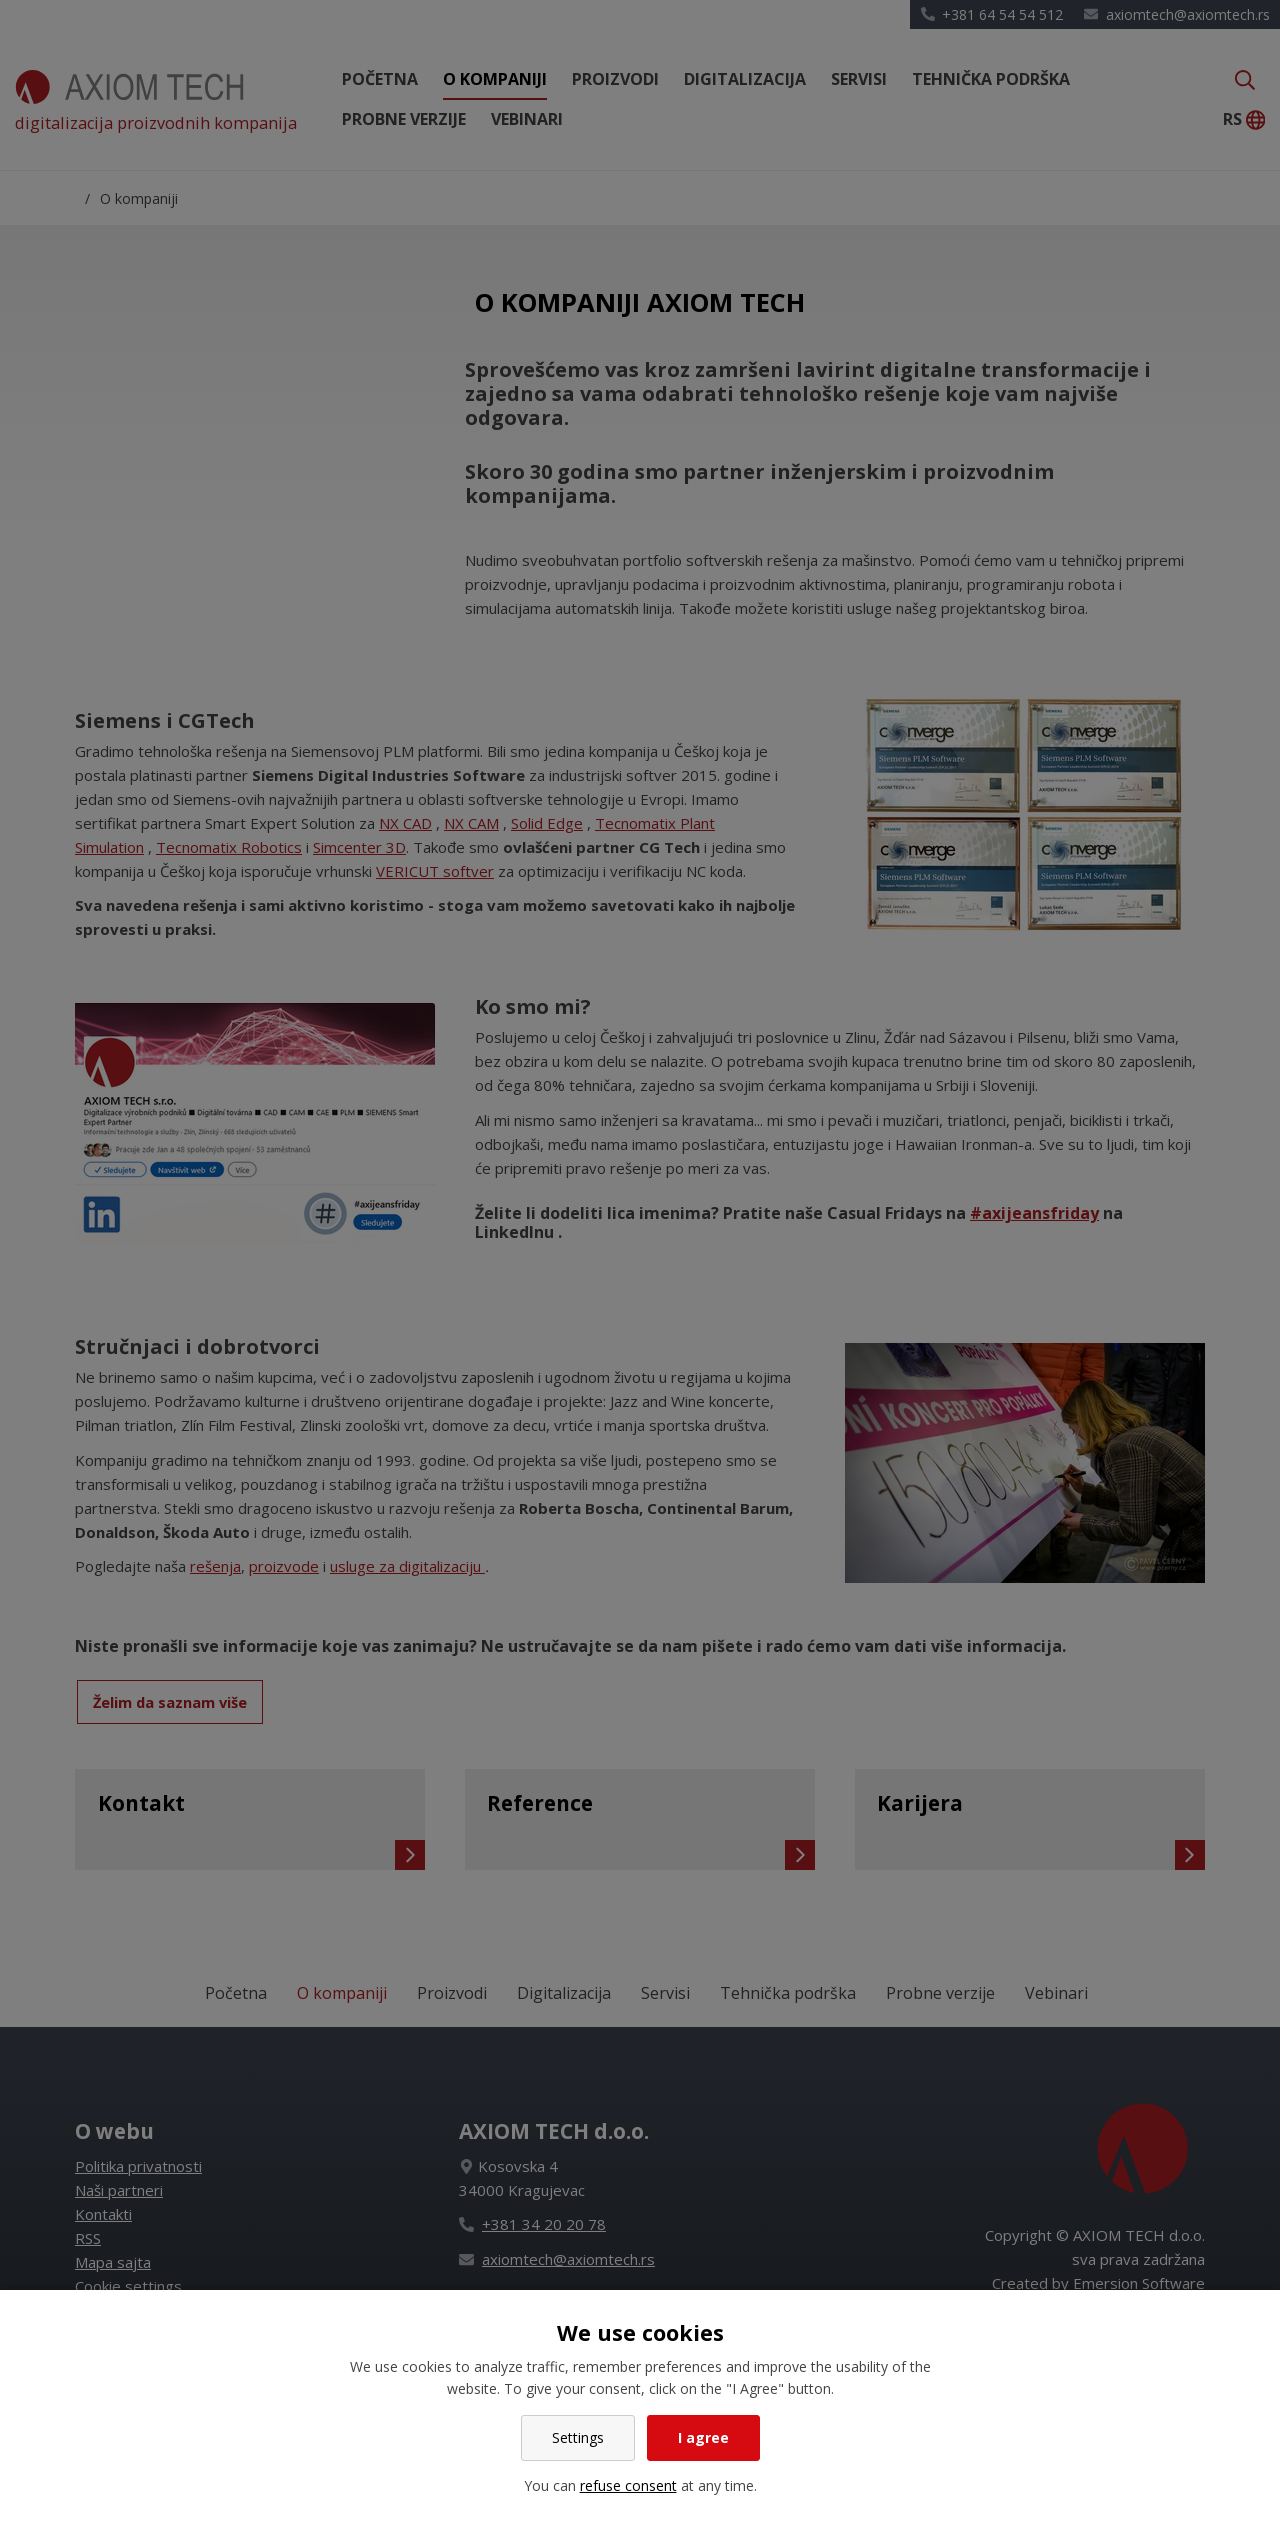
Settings (578, 2437)
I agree (703, 2437)
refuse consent (628, 2485)
